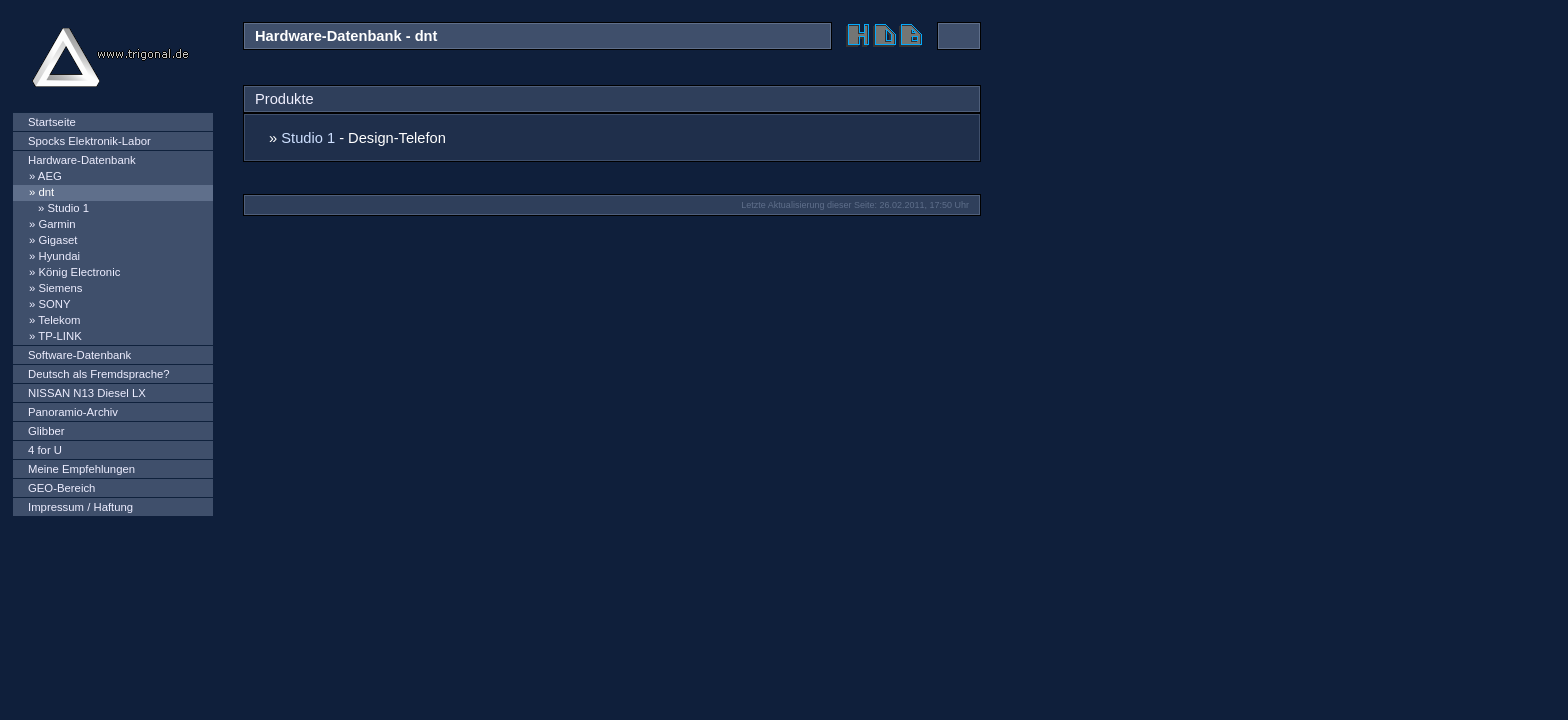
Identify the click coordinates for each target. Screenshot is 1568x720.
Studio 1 (68, 208)
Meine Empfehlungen (81, 469)
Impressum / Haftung (80, 507)
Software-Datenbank (79, 355)
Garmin (56, 224)
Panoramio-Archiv (73, 412)
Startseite (52, 122)
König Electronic (79, 272)
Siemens (60, 288)
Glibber (46, 431)
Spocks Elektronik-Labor (89, 141)
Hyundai (59, 256)
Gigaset (57, 240)
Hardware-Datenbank (82, 160)
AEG (50, 176)
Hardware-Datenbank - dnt (346, 36)
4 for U (45, 450)
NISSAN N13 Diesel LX (87, 393)
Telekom (59, 320)
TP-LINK (59, 336)
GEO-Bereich (61, 488)
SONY (54, 304)
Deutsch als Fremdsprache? (99, 374)
